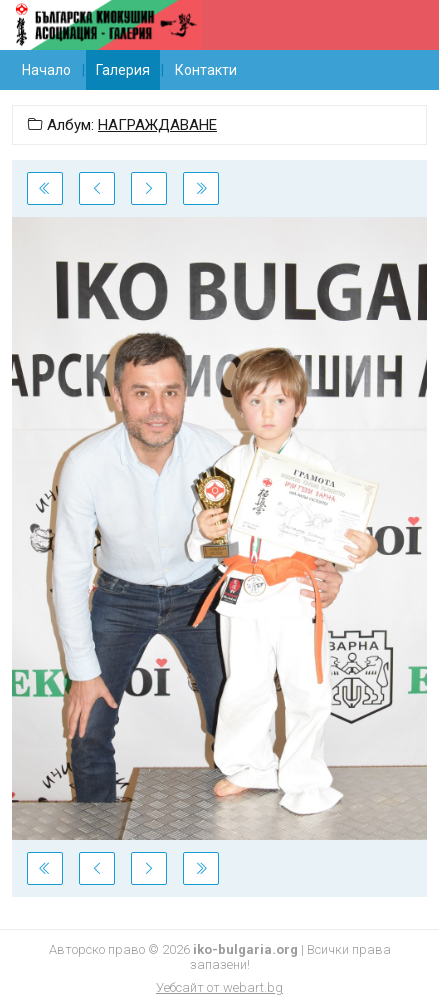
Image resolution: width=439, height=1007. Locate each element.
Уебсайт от (219, 987)
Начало (46, 70)
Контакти (206, 70)
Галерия (123, 70)
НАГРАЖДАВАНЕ (157, 125)
